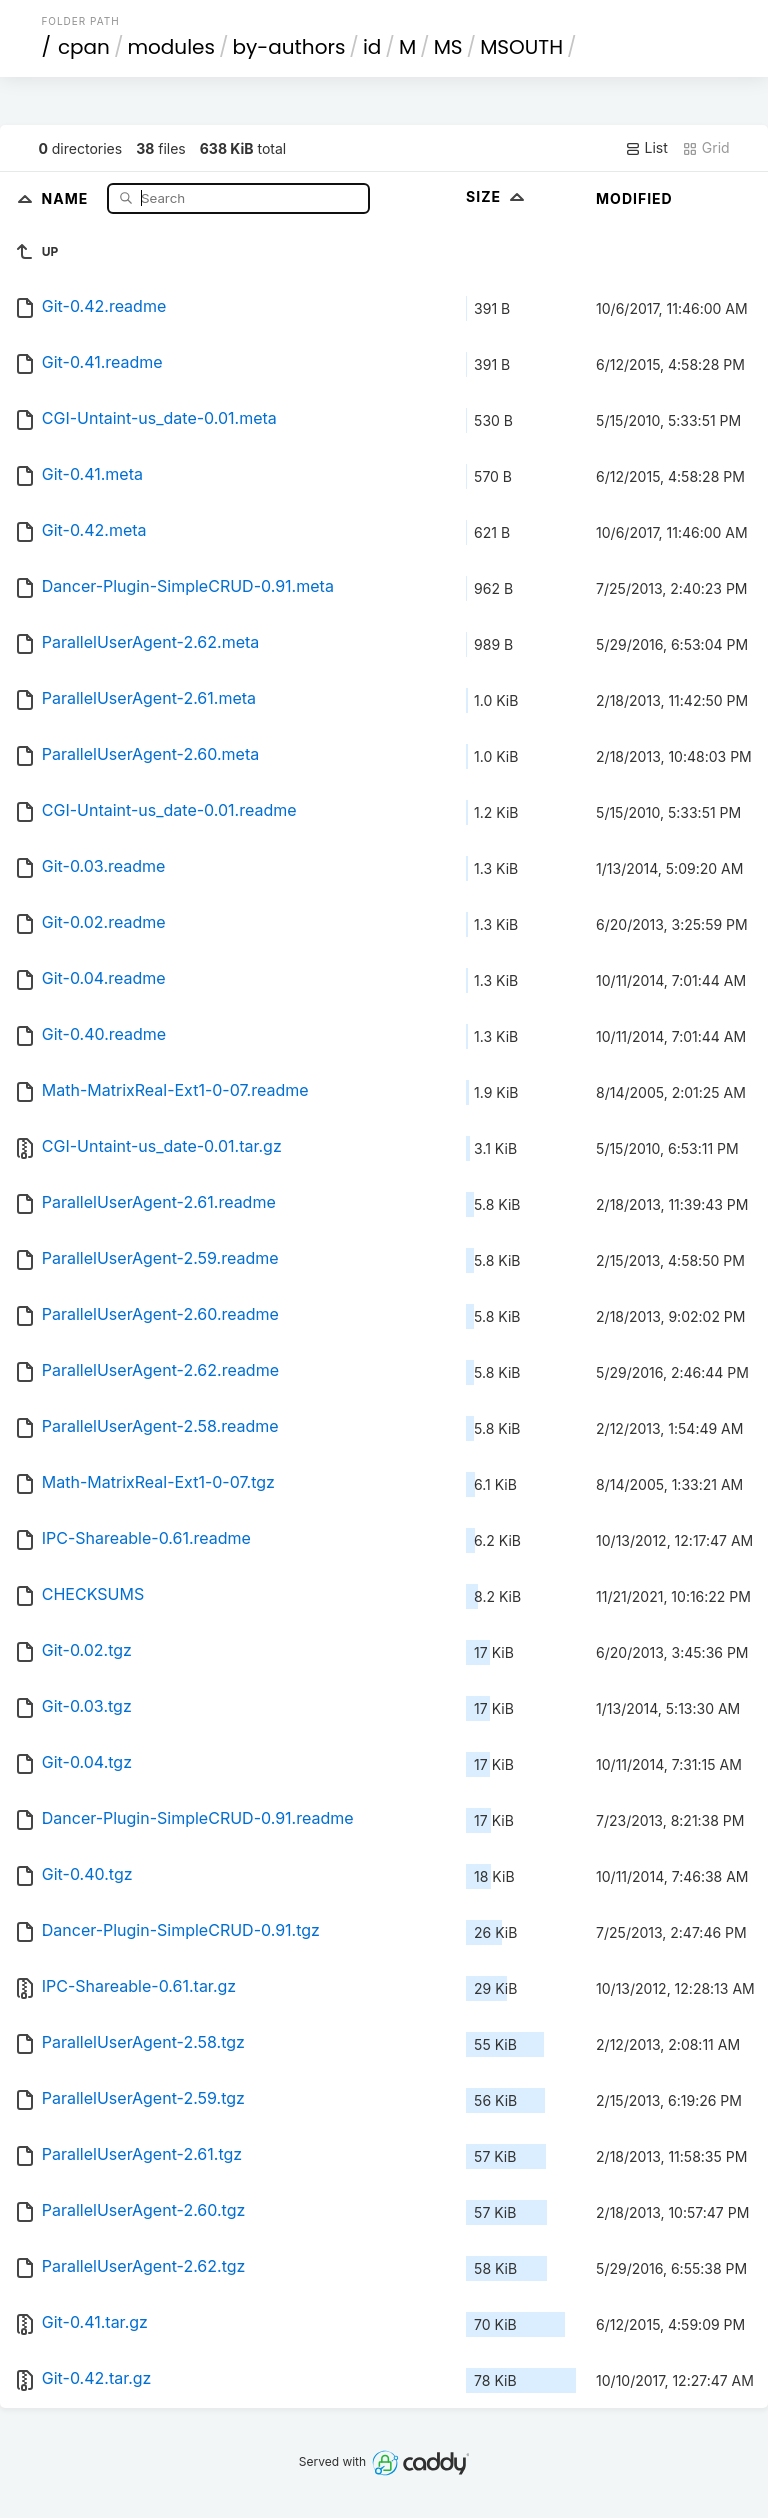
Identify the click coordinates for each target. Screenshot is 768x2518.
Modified (634, 198)
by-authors (288, 47)
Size (497, 196)
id (372, 47)
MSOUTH (521, 47)
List (646, 148)
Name (67, 197)
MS (448, 47)
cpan (84, 47)
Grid (706, 148)
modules (170, 47)
